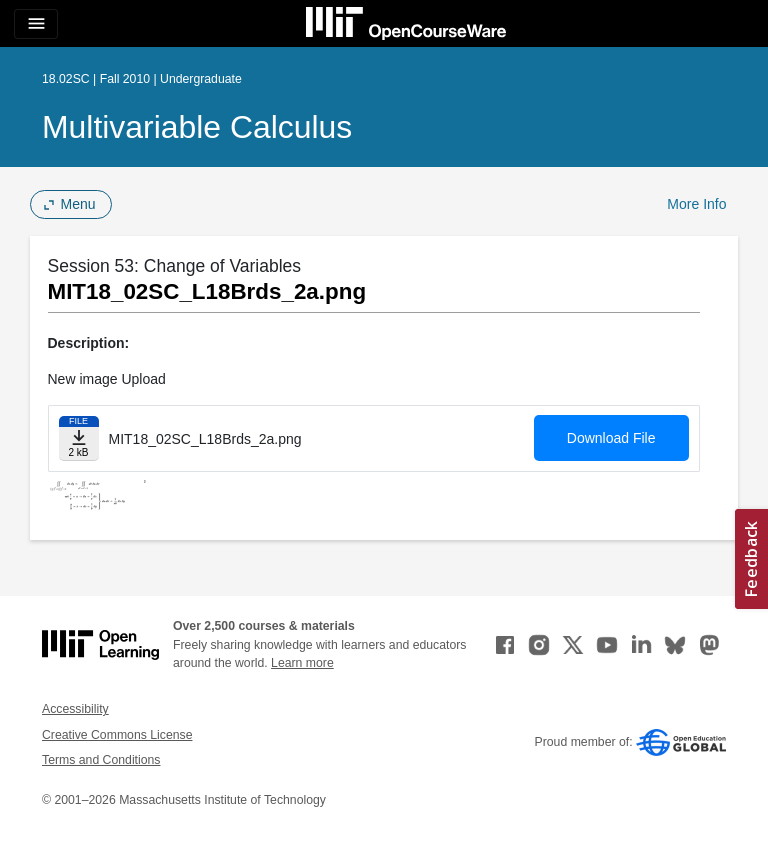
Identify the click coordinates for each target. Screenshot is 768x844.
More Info (696, 204)
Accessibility (75, 709)
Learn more (302, 663)
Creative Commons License (117, 735)
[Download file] (79, 438)
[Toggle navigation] (36, 24)
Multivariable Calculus (197, 127)
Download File (611, 438)
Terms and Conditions (101, 760)
